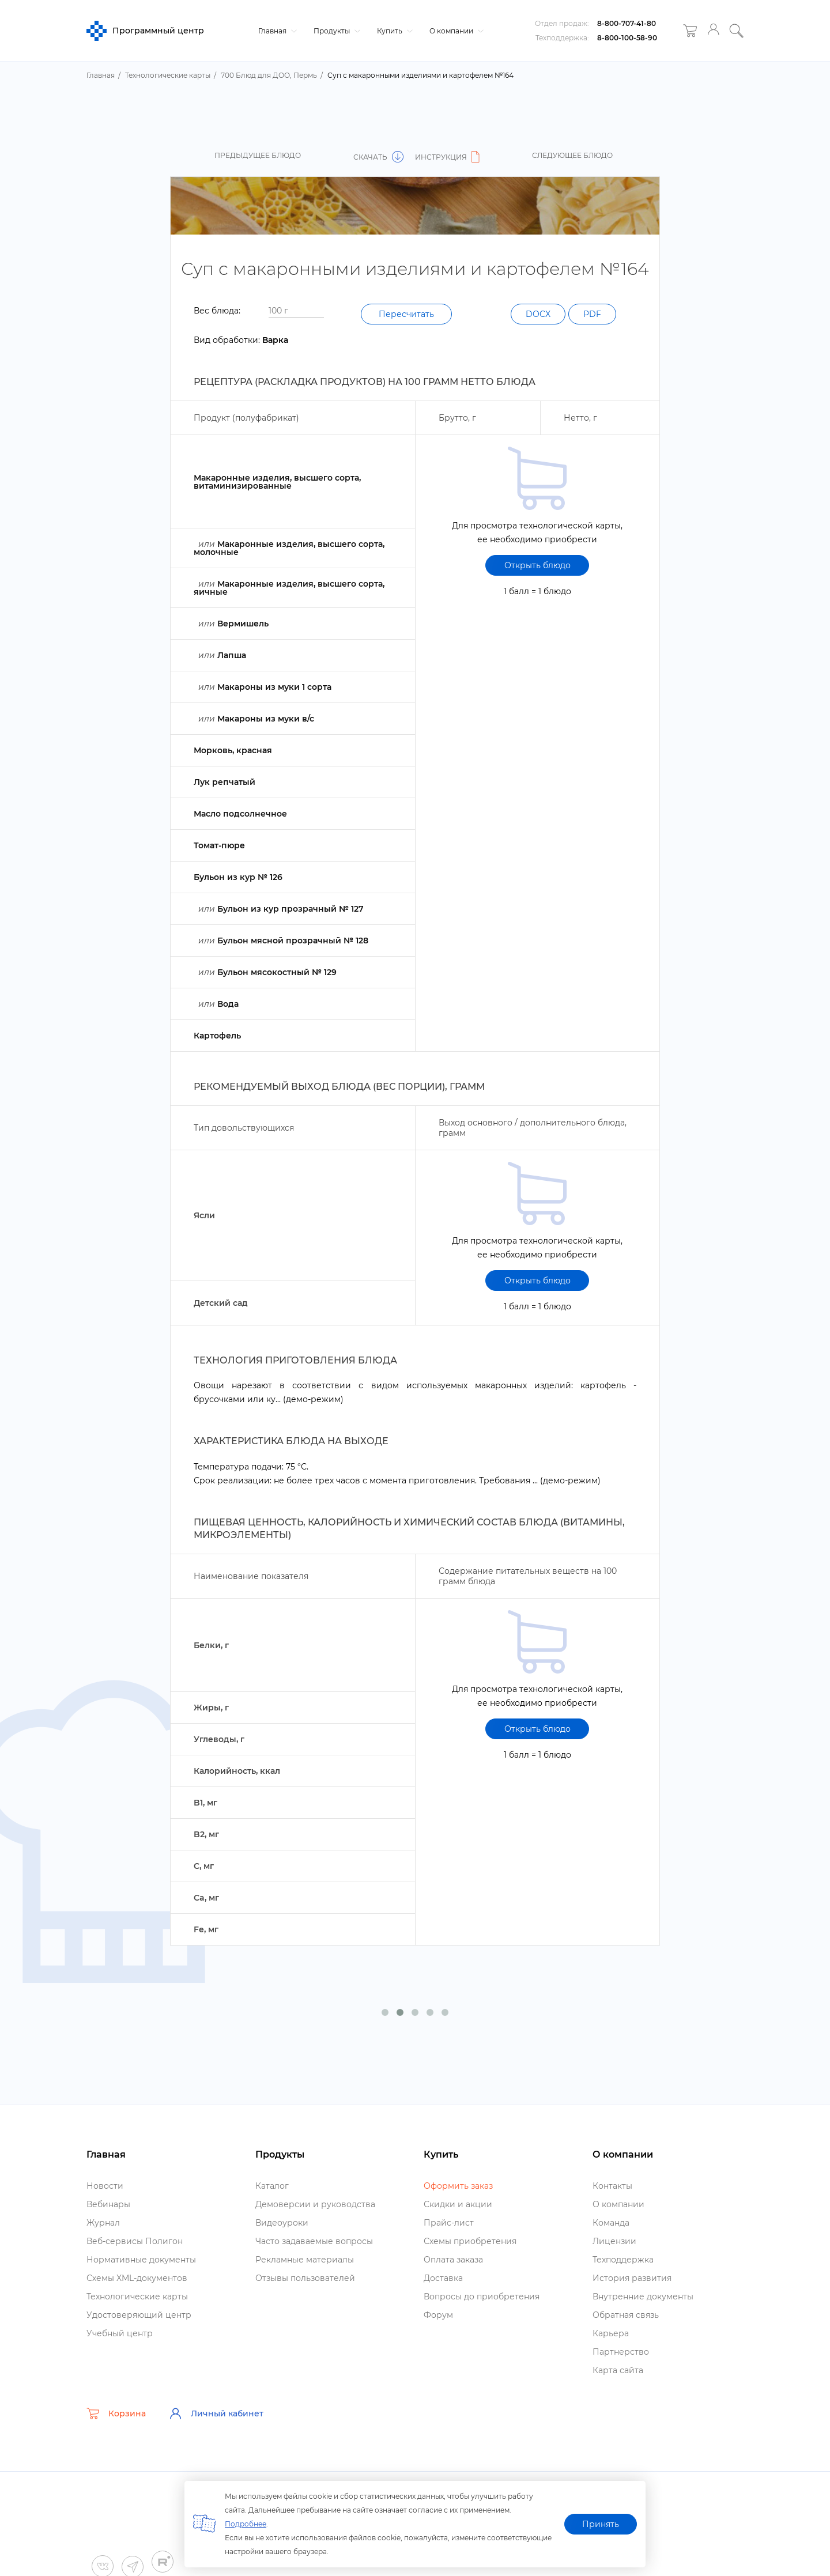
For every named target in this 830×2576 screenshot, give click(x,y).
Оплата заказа (453, 2259)
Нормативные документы (141, 2259)
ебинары (108, 2204)
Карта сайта (618, 2370)
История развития (632, 2278)
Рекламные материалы (304, 2259)
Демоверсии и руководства (315, 2204)
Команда (611, 2223)
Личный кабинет (216, 2413)
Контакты (612, 2186)
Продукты (335, 31)
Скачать (378, 157)
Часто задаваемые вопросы (314, 2241)
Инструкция (449, 157)
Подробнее (245, 2524)
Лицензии (614, 2241)
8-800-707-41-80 (626, 23)
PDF (592, 314)
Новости (104, 2186)
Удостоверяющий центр (138, 2315)
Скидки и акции (458, 2204)
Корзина (116, 2413)
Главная (276, 31)
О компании (455, 31)
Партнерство (621, 2352)
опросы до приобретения (482, 2296)
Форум (438, 2315)
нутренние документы (643, 2296)
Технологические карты (137, 2296)
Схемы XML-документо (136, 2278)
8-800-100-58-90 (627, 37)
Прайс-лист (449, 2223)
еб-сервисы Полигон (134, 2241)
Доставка (443, 2278)
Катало (272, 2186)
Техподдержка (623, 2259)
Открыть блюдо (537, 565)
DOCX (538, 314)
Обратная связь (626, 2315)
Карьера (611, 2333)
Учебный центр (119, 2333)
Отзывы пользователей (305, 2278)
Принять (600, 2524)
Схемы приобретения (470, 2241)
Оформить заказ (458, 2186)
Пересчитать (406, 314)
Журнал (103, 2223)
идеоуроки (281, 2223)
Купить (393, 31)
